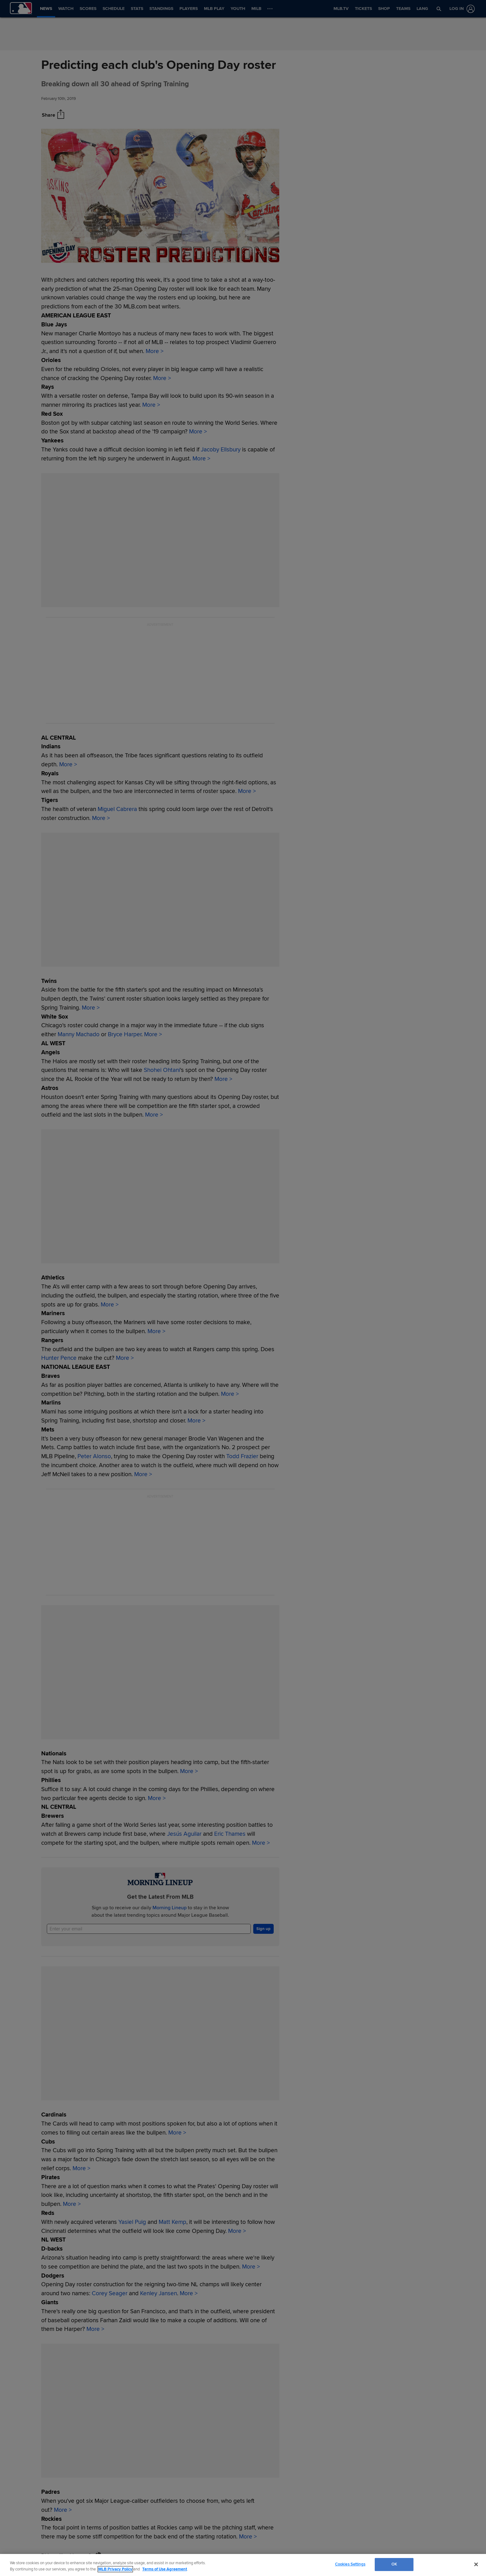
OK (394, 2564)
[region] (243, 2565)
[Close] (476, 2564)
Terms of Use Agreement (164, 2569)
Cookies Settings (350, 2564)
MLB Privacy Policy (115, 2569)
